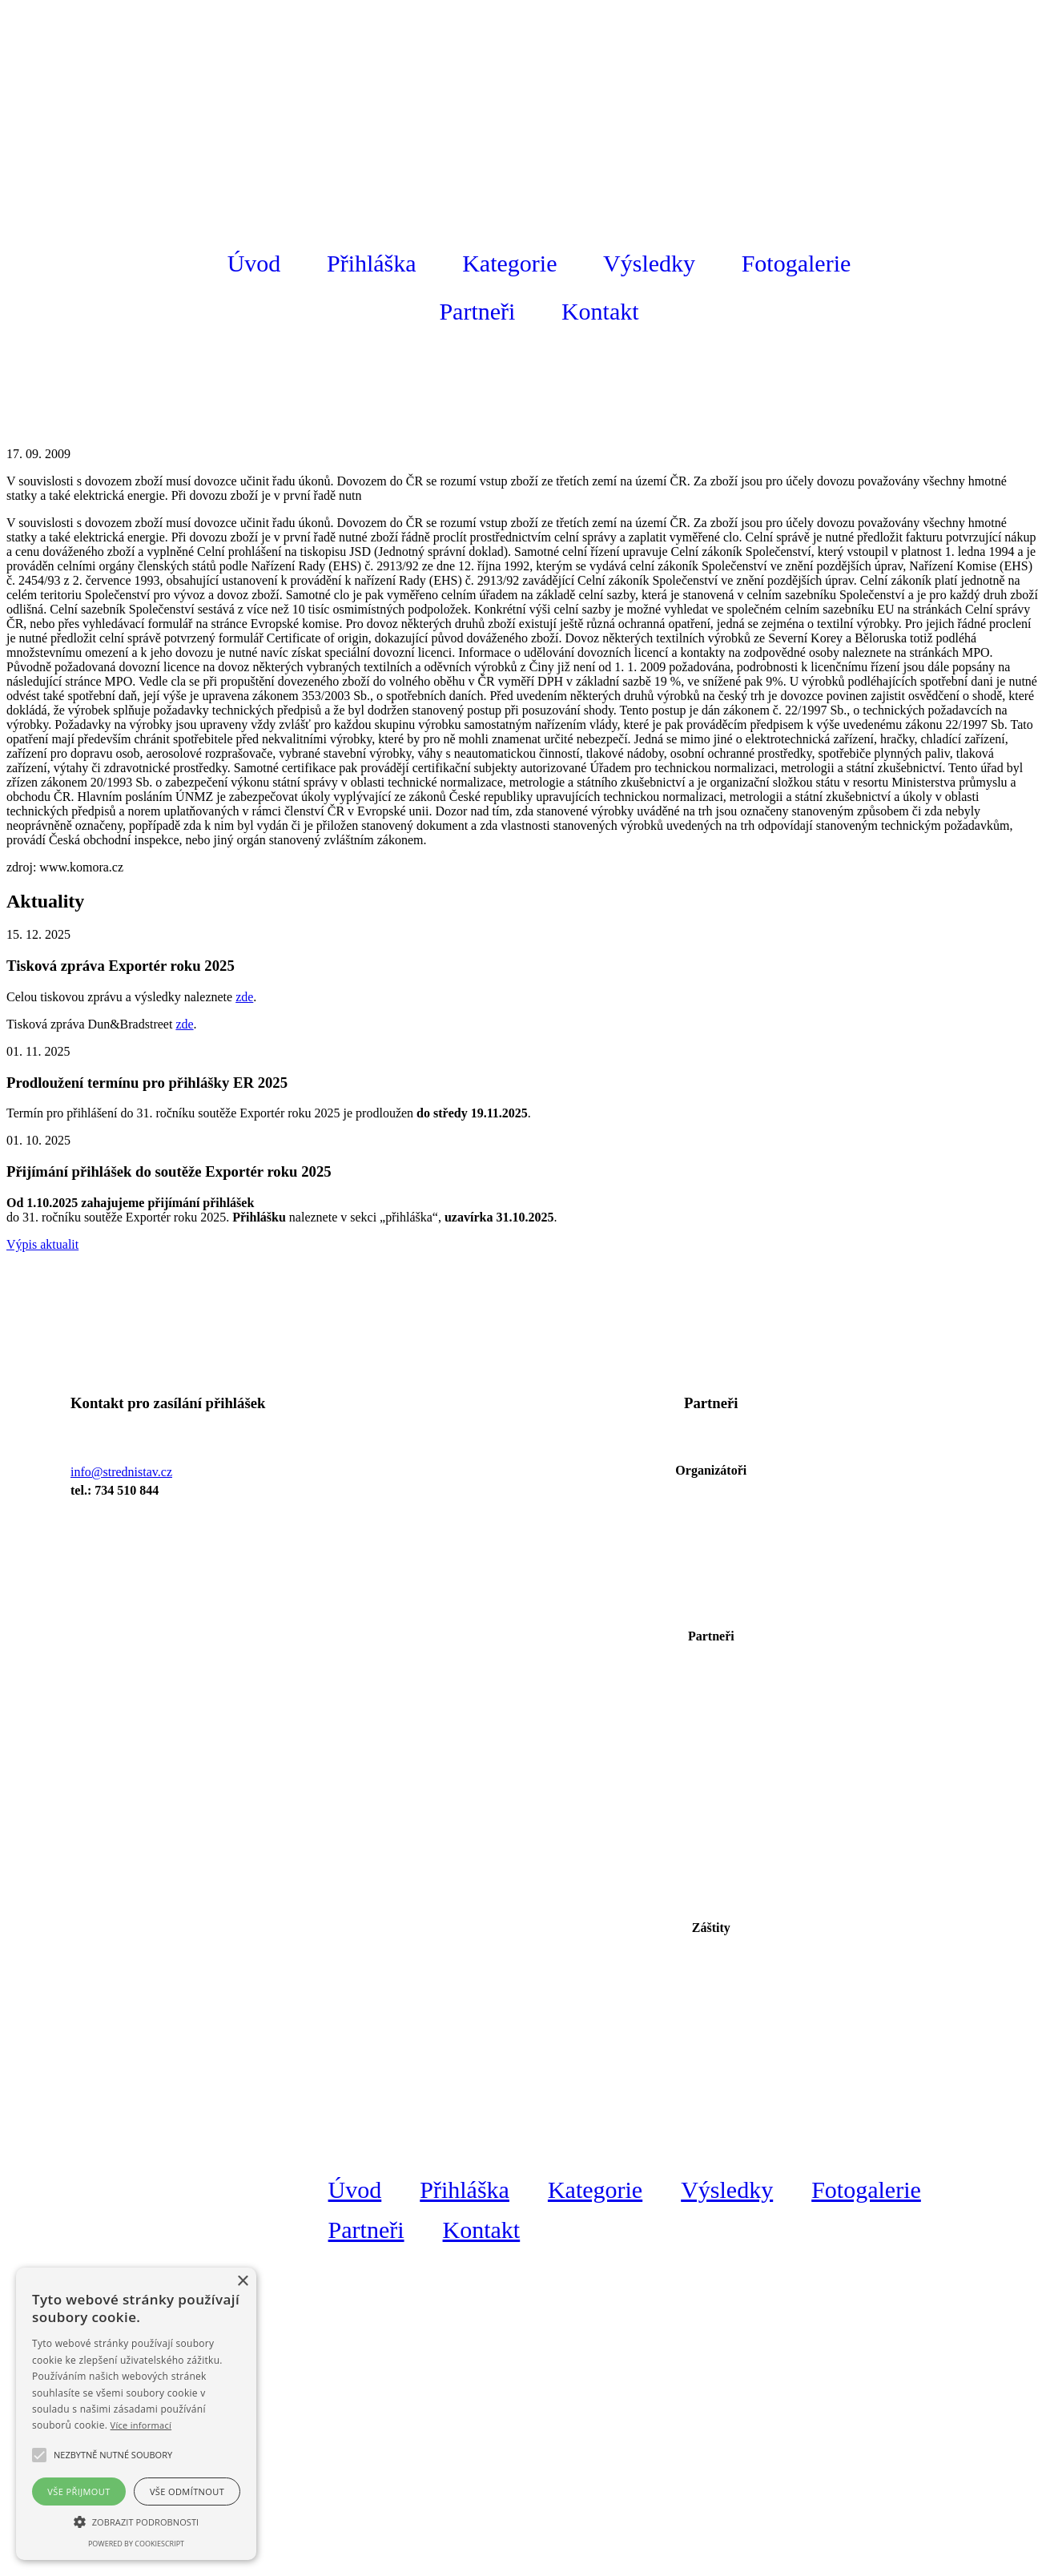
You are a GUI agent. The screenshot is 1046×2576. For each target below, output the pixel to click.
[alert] (136, 2414)
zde (244, 997)
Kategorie (509, 263)
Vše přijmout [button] (78, 2491)
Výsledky (649, 263)
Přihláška (371, 263)
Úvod (254, 263)
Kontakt (600, 311)
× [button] (242, 2282)
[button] (113, 2455)
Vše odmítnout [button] (187, 2491)
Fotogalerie (796, 263)
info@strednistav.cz (121, 1472)
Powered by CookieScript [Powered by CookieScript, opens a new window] (136, 2543)
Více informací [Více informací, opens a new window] (141, 2425)
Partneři (477, 311)
